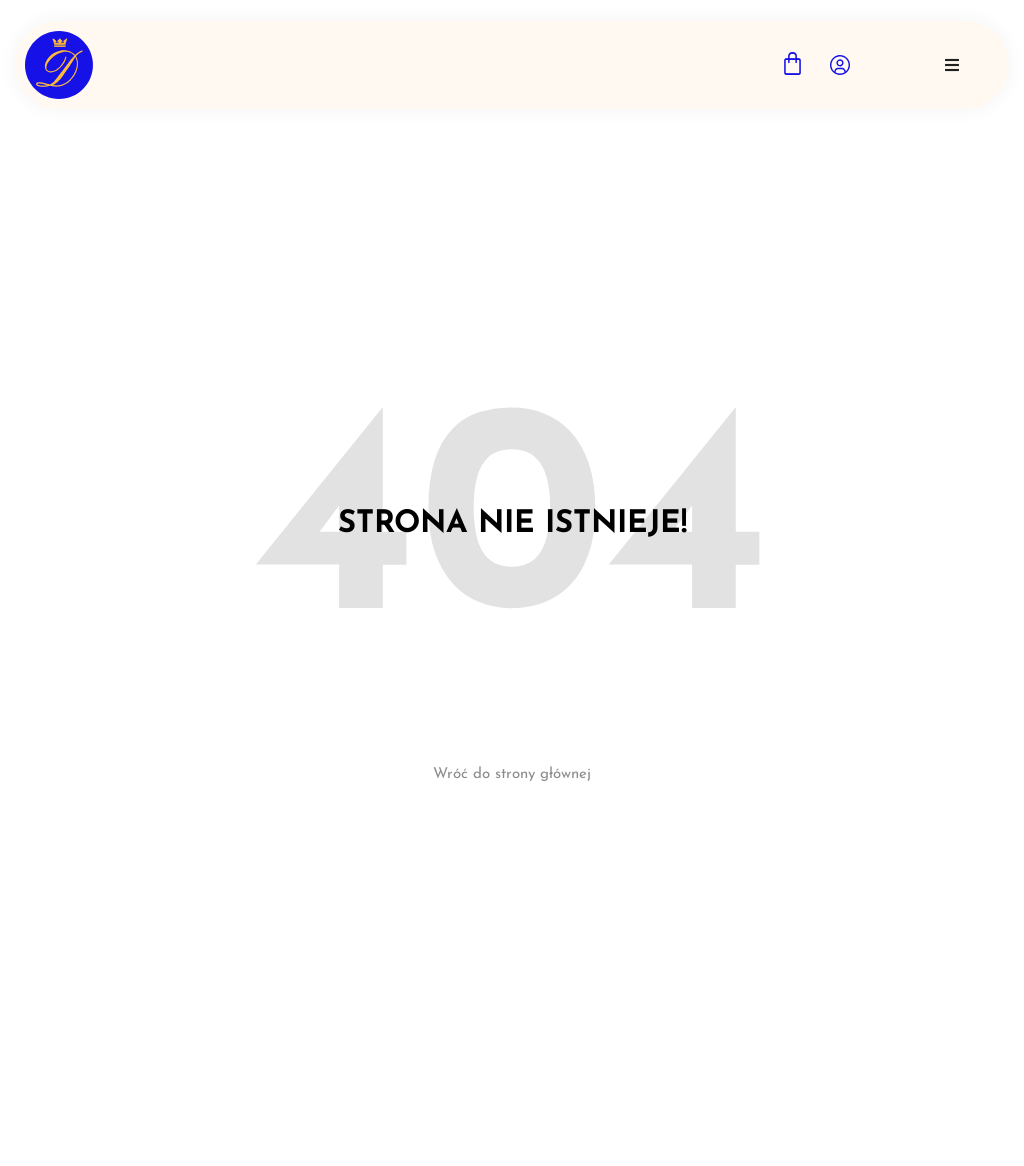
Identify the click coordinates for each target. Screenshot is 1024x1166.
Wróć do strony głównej (512, 774)
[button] (952, 65)
